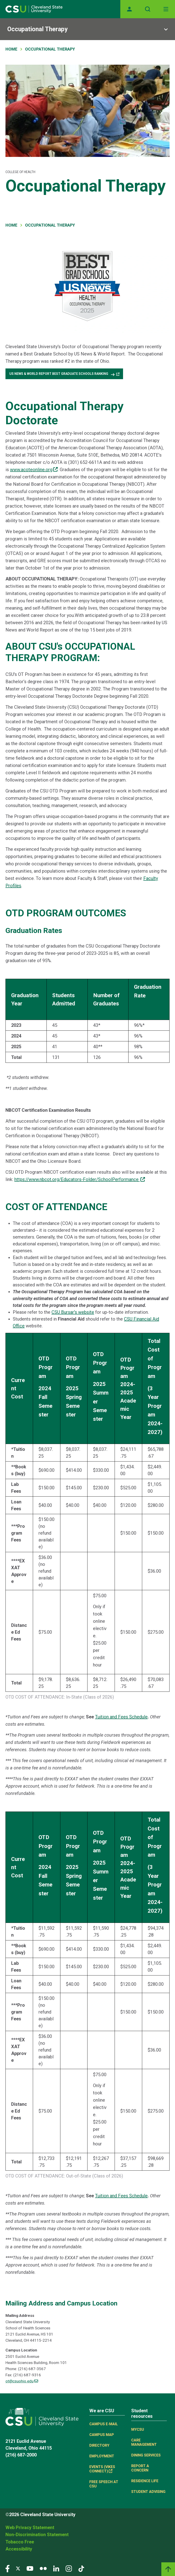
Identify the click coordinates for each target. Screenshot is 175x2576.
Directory (99, 2445)
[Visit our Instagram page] (69, 2568)
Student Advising (148, 2491)
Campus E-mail (103, 2424)
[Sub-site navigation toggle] (87, 29)
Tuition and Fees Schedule (121, 1717)
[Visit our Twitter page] (18, 2568)
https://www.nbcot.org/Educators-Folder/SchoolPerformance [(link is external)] (79, 1179)
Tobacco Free (19, 2542)
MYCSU (137, 2429)
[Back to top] (168, 2569)
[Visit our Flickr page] (43, 2568)
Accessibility (18, 2549)
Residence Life (144, 2481)
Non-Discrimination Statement (37, 2534)
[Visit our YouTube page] (29, 2568)
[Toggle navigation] (166, 9)
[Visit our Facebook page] (7, 2568)
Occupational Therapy (37, 29)
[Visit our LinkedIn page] (56, 2568)
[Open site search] (148, 9)
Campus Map (101, 2435)
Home (11, 49)
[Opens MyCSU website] (129, 9)
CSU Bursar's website (72, 1312)
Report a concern (140, 2468)
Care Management (144, 2442)
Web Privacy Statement (29, 2527)
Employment (101, 2456)
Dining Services (146, 2455)
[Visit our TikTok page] (81, 2568)
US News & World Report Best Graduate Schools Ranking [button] (64, 374)
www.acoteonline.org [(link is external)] (34, 469)
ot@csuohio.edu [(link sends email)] (21, 2381)
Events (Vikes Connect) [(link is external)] (102, 2469)
